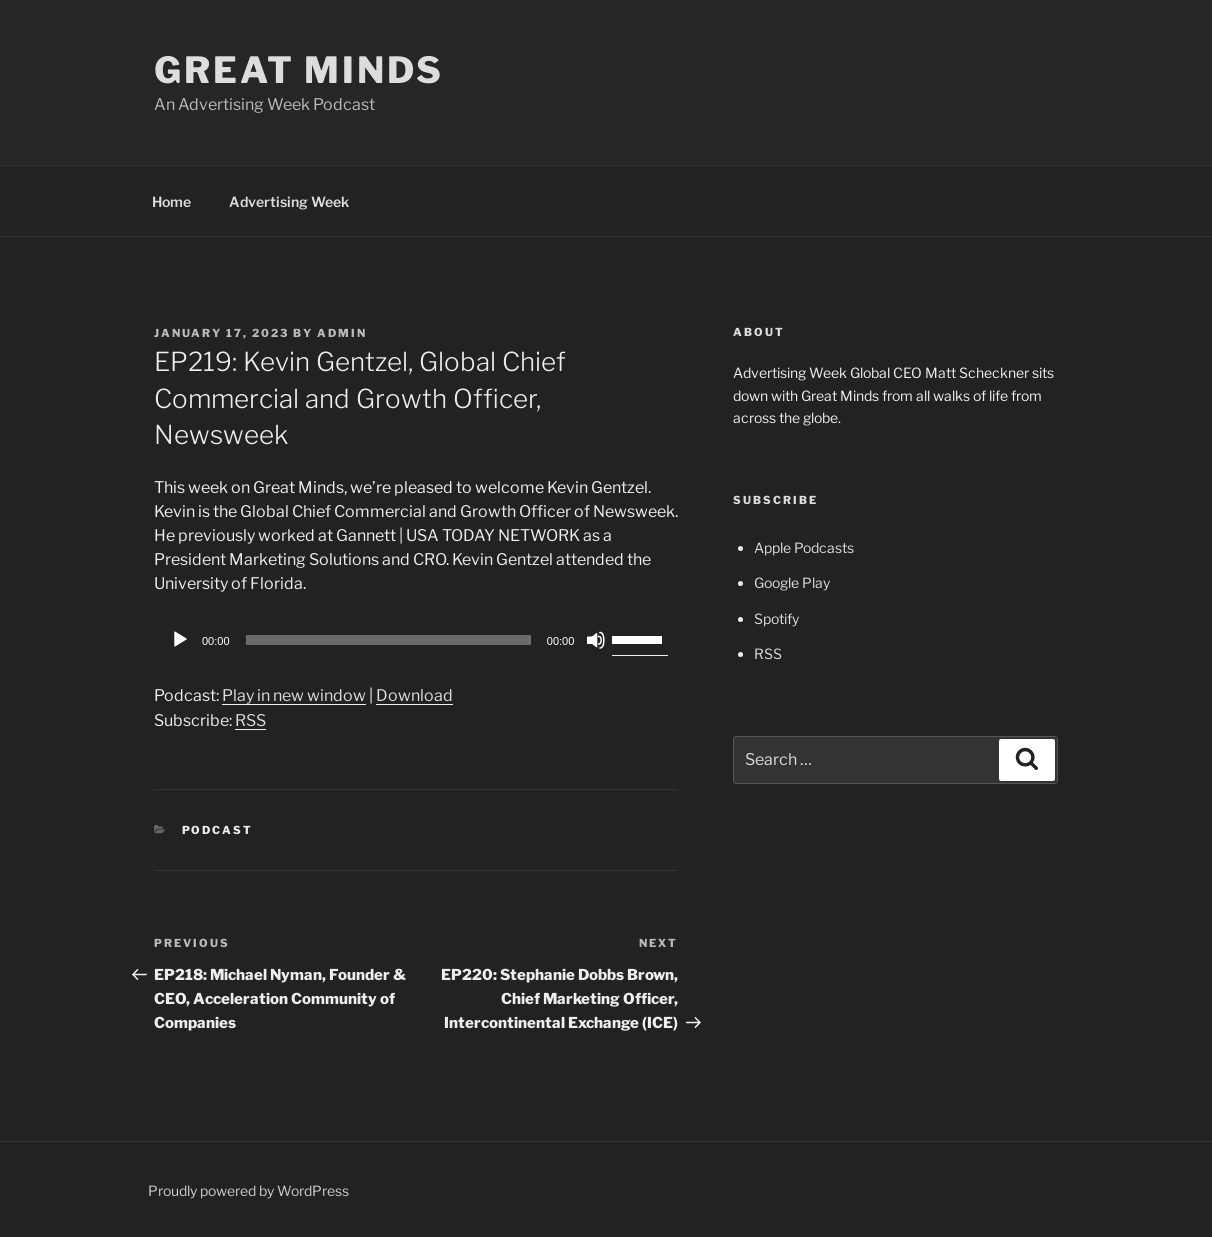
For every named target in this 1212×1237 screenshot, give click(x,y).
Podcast (218, 830)
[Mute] (596, 640)
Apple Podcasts (804, 547)
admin (342, 333)
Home (171, 201)
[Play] (180, 640)
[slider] (388, 640)
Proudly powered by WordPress (248, 1190)
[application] (416, 640)
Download (414, 695)
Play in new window (294, 695)
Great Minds (299, 70)
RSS (250, 720)
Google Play (792, 582)
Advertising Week (289, 201)
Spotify (776, 618)
